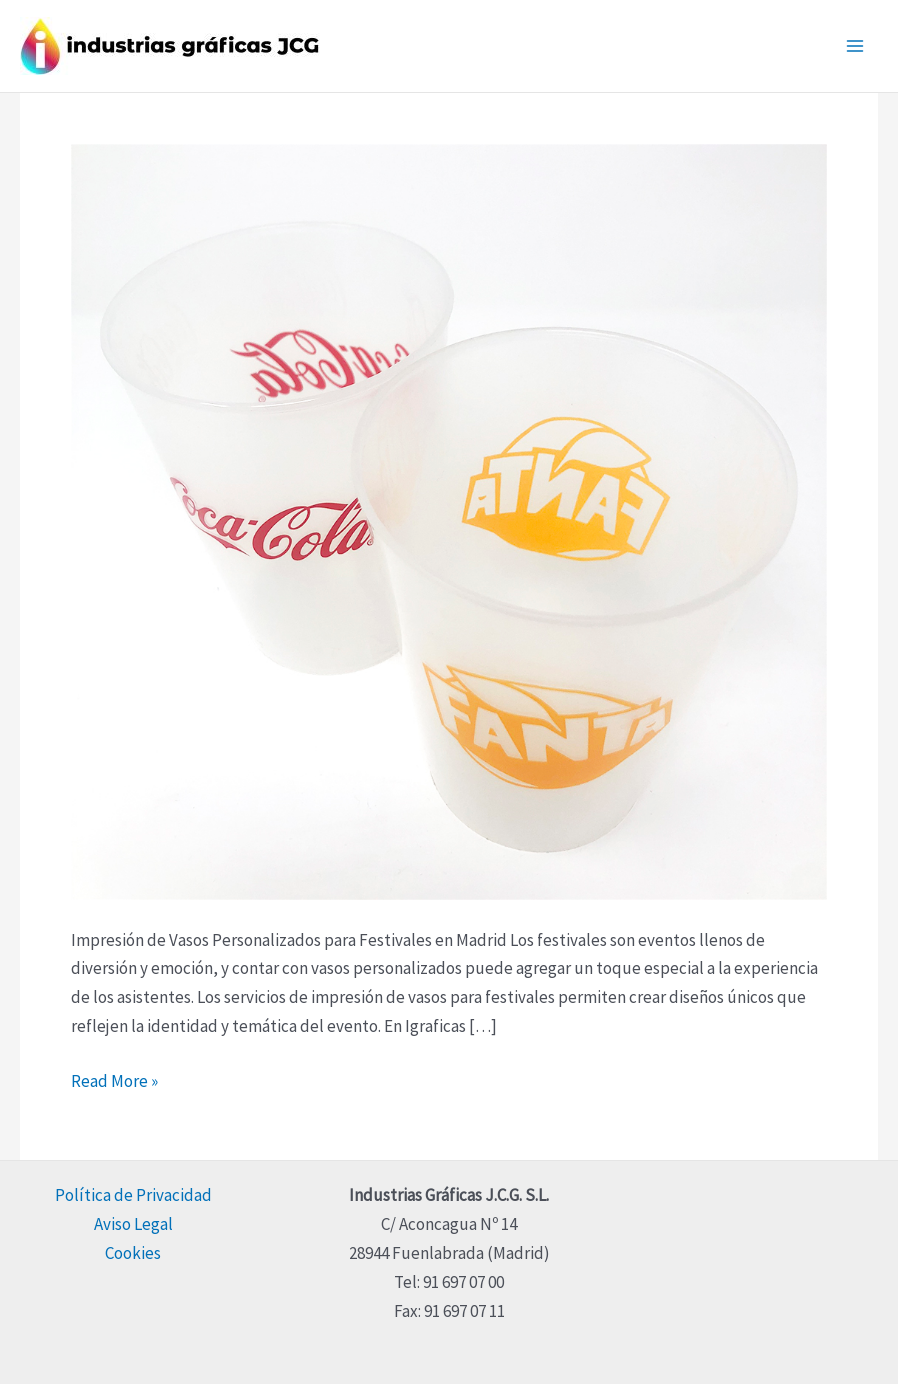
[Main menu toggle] (856, 46)
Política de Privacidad (133, 1195)
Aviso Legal (133, 1224)
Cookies (133, 1253)
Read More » (114, 1079)
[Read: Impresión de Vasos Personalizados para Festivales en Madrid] (449, 520)
